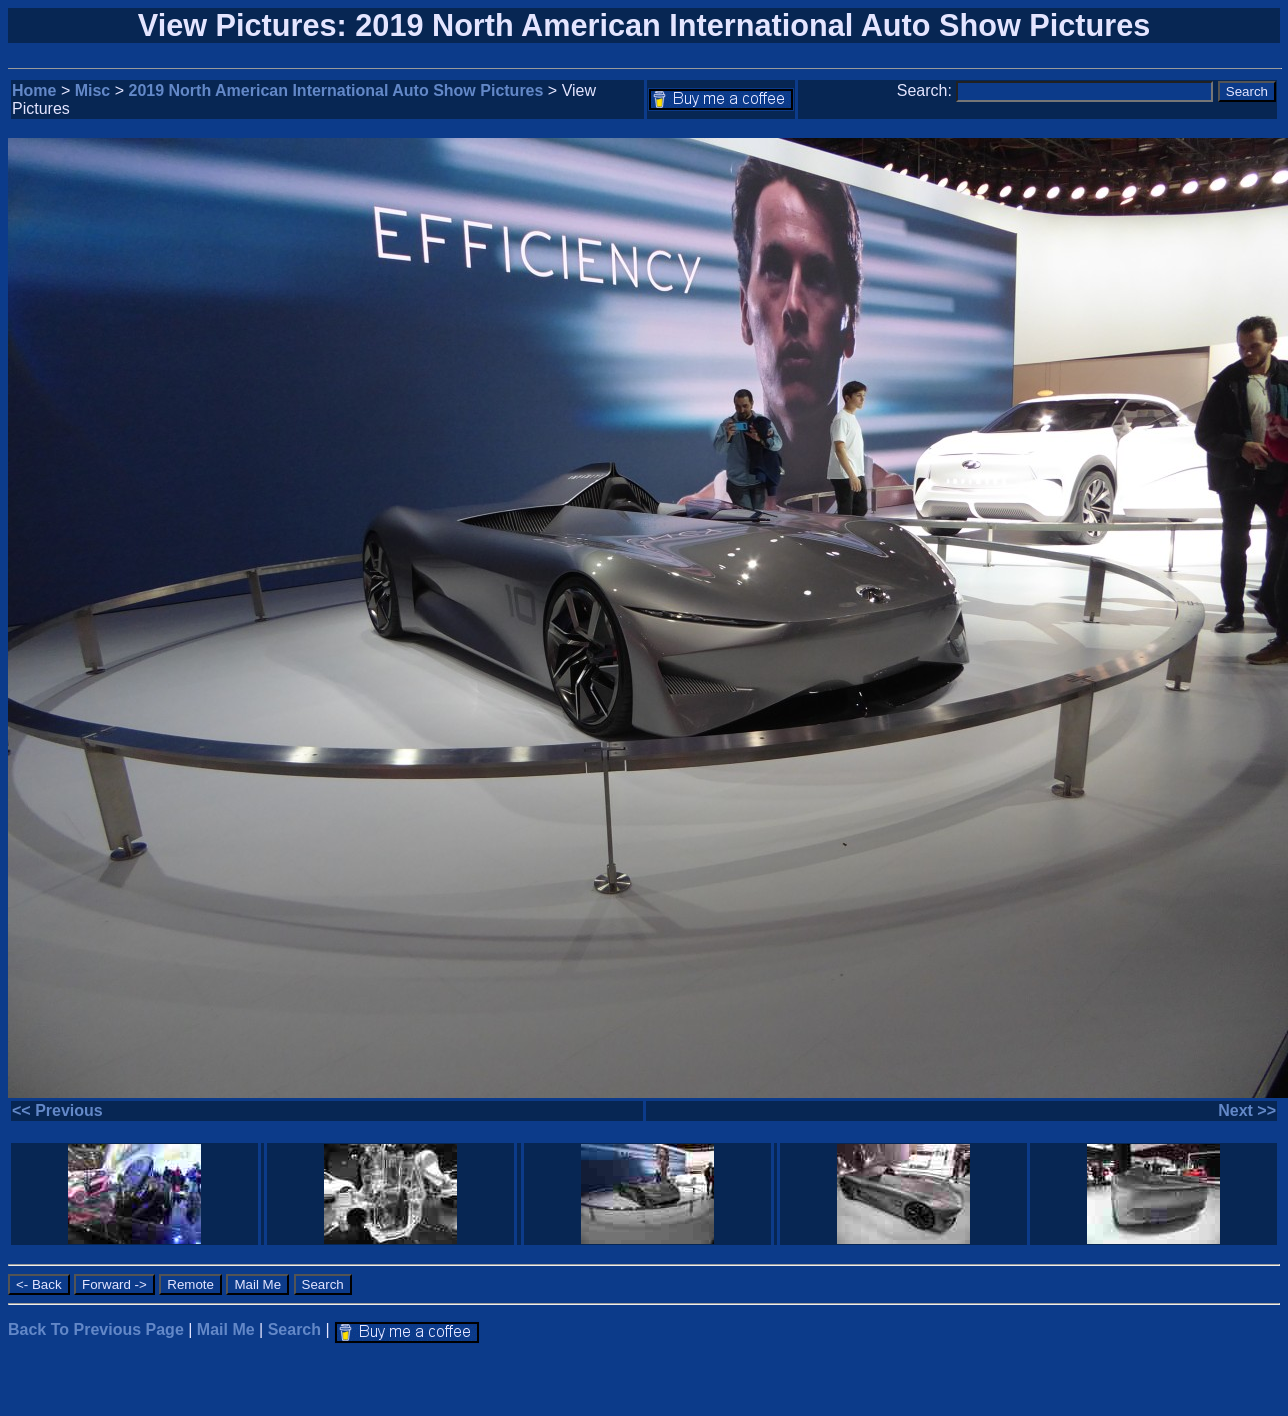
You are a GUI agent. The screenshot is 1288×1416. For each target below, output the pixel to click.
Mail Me (226, 1329)
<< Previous (57, 1110)
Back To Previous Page (96, 1329)
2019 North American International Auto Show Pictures (336, 90)
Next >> (1247, 1110)
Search (294, 1329)
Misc (93, 90)
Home (34, 90)
